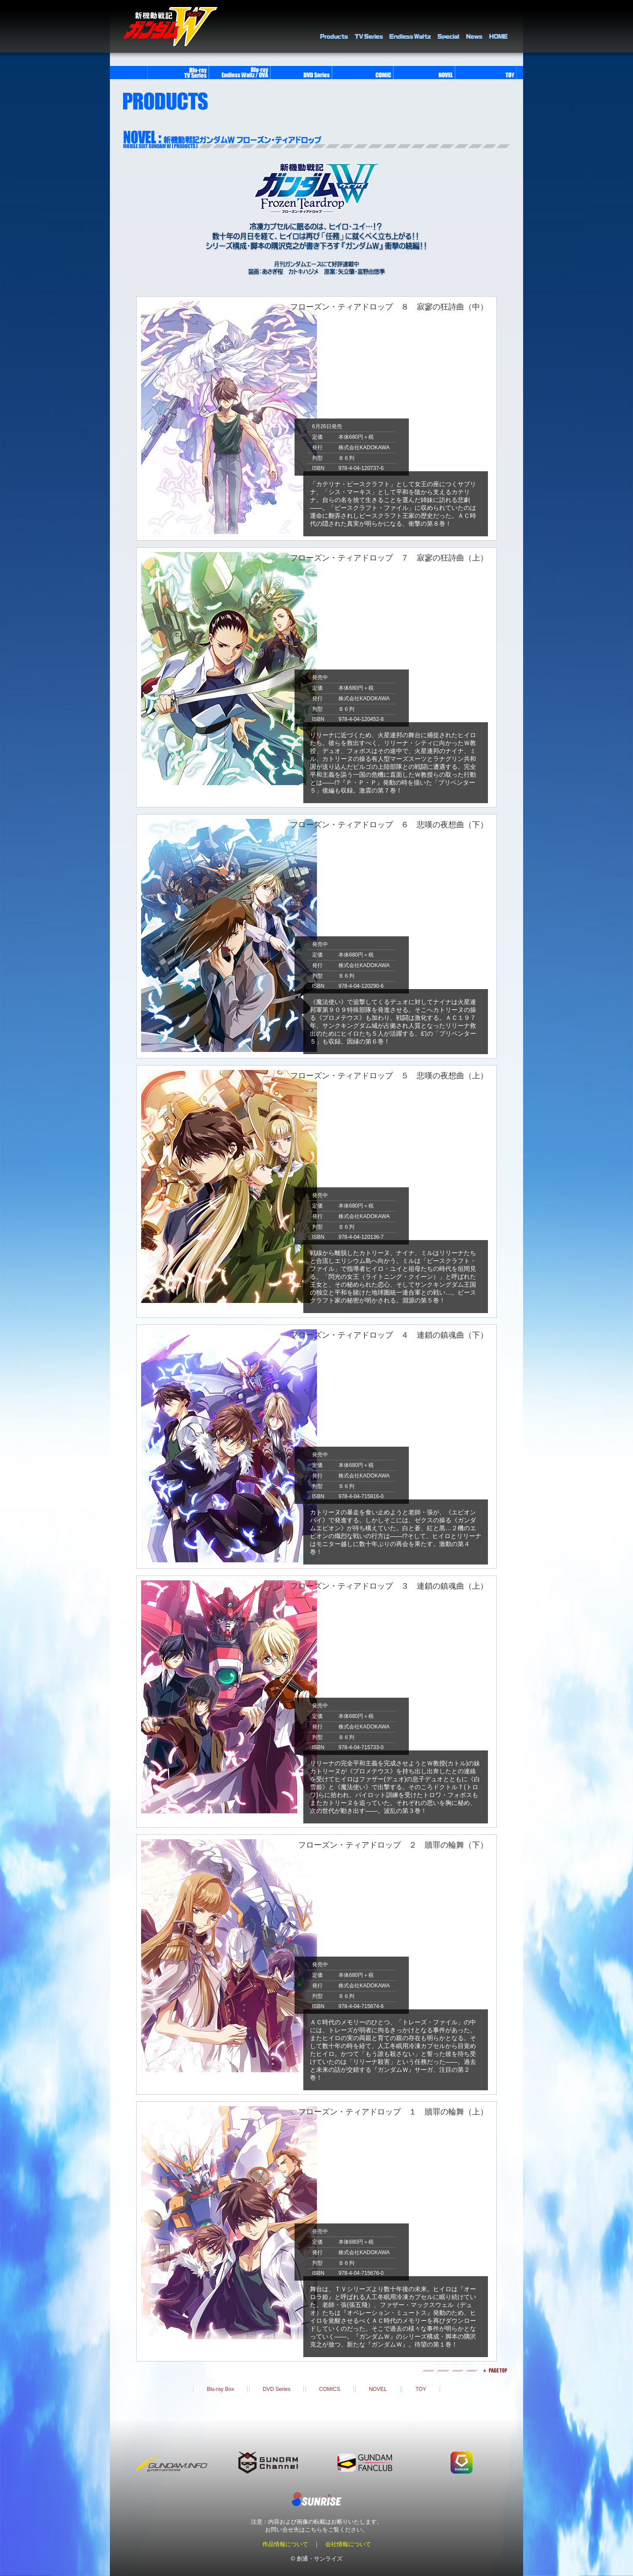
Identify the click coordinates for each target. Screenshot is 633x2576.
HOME (498, 26)
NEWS (474, 26)
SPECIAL (448, 26)
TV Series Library (369, 26)
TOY (420, 2389)
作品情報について (285, 2544)
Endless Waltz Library (410, 26)
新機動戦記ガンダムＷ (170, 27)
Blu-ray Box (220, 2389)
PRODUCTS (334, 26)
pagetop (316, 2370)
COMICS (329, 2389)
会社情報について (348, 2544)
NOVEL (378, 2389)
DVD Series (277, 2389)
